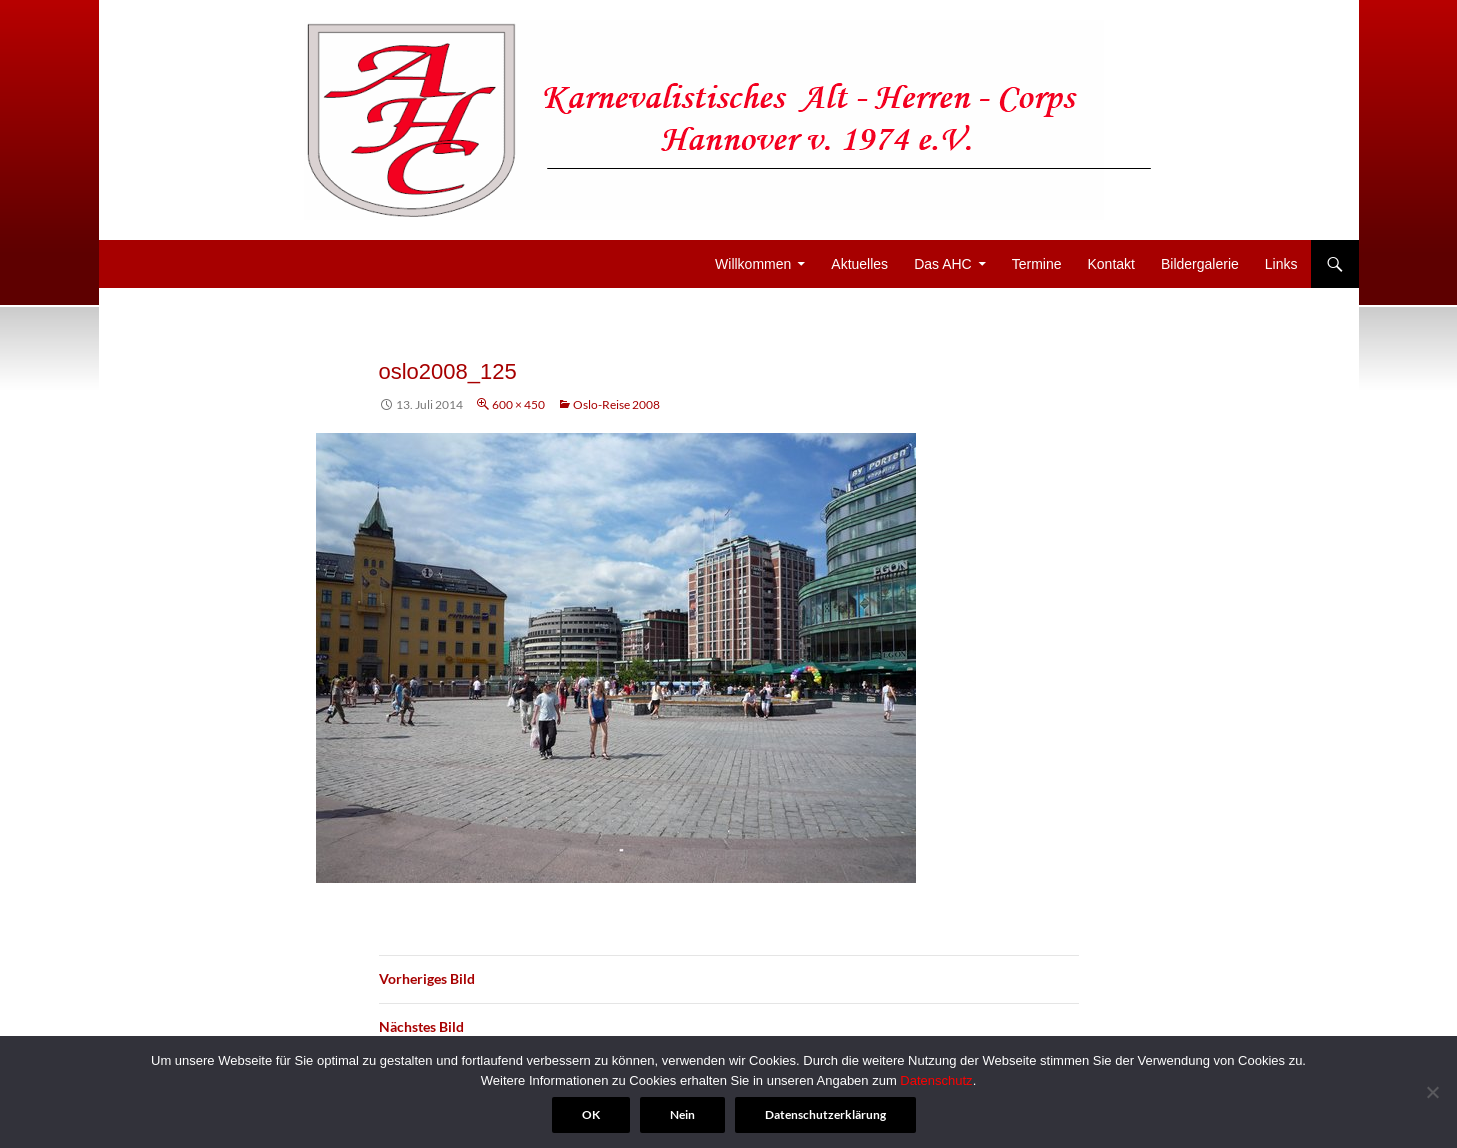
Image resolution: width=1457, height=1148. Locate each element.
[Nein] (1432, 1092)
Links (1281, 264)
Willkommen (753, 264)
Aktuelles (859, 264)
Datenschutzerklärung (825, 1114)
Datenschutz (936, 1080)
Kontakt (1111, 264)
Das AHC (943, 264)
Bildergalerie (1200, 264)
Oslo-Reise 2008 (616, 404)
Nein (682, 1114)
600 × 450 (518, 404)
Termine (1037, 264)
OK (591, 1114)
